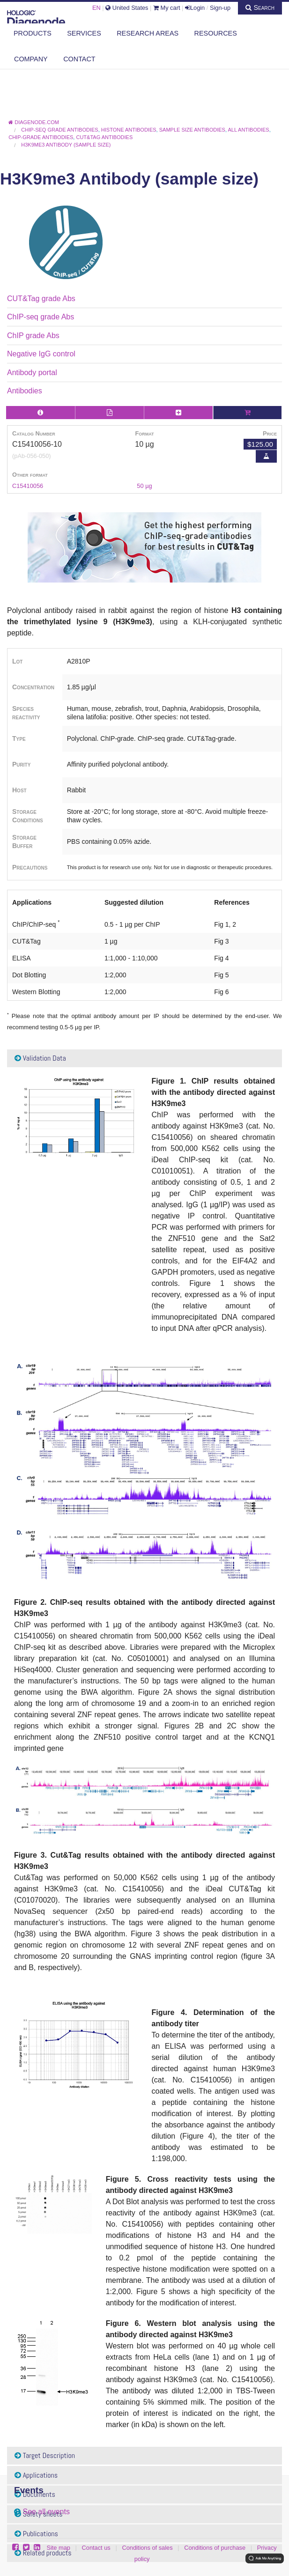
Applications (36, 2475)
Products (33, 33)
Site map (58, 2547)
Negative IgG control (41, 354)
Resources (215, 33)
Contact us (96, 2547)
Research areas (147, 33)
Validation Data (40, 1058)
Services (84, 33)
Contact (79, 59)
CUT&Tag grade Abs (41, 299)
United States (126, 7)
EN (96, 7)
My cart (166, 7)
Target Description (45, 2455)
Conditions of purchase (214, 2547)
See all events (46, 2512)
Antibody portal (32, 372)
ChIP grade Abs (33, 336)
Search (259, 7)
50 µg (144, 485)
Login (195, 7)
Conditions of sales (147, 2547)
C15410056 (27, 485)
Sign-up (220, 7)
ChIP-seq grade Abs (40, 317)
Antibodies (24, 391)
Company (31, 59)
